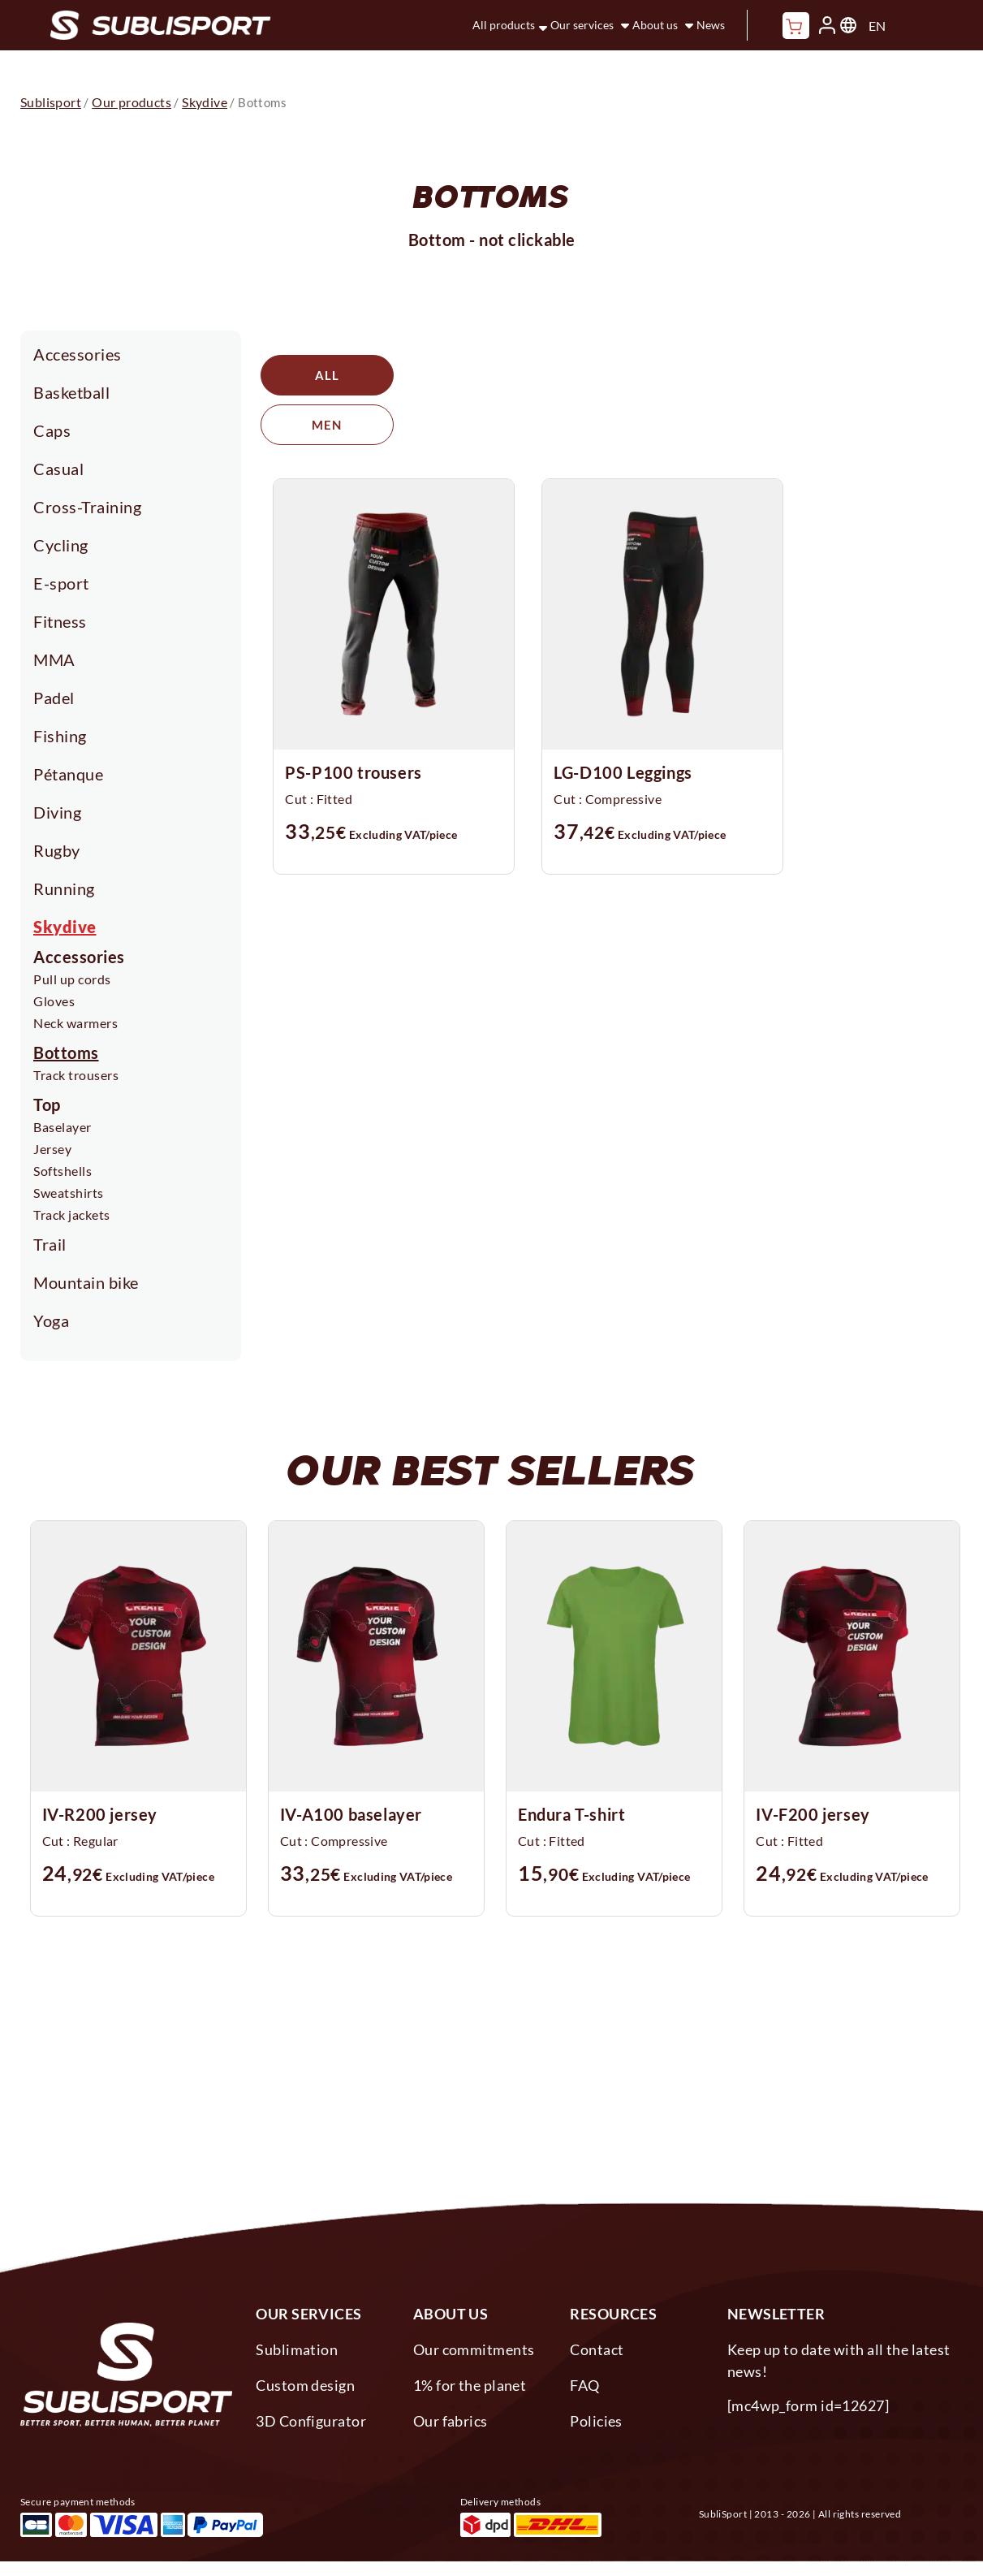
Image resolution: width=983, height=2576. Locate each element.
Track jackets (71, 1214)
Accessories (77, 354)
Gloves (54, 1001)
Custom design (305, 2385)
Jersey (52, 1148)
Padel (54, 697)
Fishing (60, 736)
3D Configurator (311, 2421)
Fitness (60, 621)
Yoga (51, 1320)
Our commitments (474, 2349)
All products (503, 25)
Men (473, 375)
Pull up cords (72, 979)
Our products (131, 102)
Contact (596, 2349)
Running (64, 888)
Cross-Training (87, 506)
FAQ (584, 2385)
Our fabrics (450, 2421)
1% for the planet (470, 2385)
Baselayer (62, 1127)
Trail (50, 1244)
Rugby (56, 850)
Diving (57, 812)
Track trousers (76, 1075)
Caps (52, 430)
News (710, 25)
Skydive (65, 926)
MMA (54, 659)
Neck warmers (75, 1023)
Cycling (60, 545)
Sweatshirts (68, 1192)
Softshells (62, 1170)
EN (877, 25)
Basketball (71, 392)
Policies (596, 2421)
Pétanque (68, 774)
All (327, 375)
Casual (58, 468)
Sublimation (297, 2349)
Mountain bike (86, 1282)
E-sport (61, 583)
